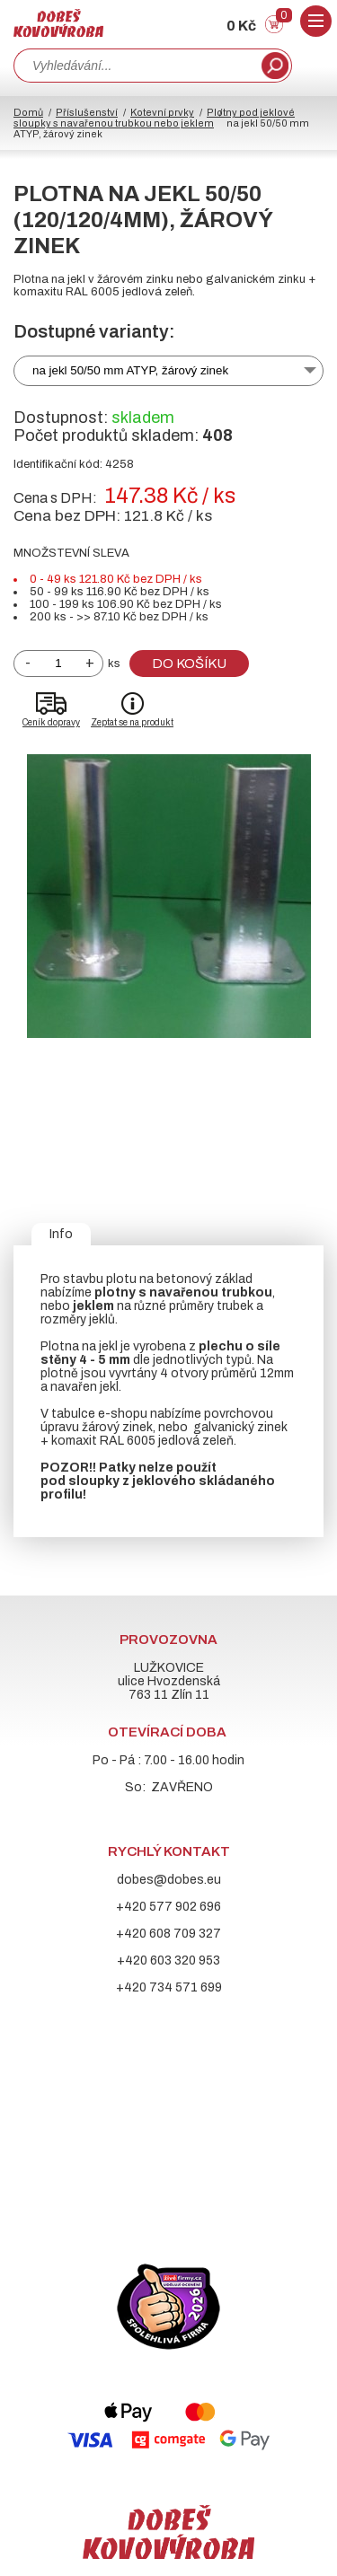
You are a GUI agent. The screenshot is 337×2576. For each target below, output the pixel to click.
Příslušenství (87, 112)
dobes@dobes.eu (169, 1879)
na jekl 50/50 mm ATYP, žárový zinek (130, 370)
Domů (28, 112)
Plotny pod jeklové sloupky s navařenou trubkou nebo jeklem (154, 117)
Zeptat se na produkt (132, 722)
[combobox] (135, 65)
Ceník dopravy (51, 722)
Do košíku (189, 663)
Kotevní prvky (162, 112)
